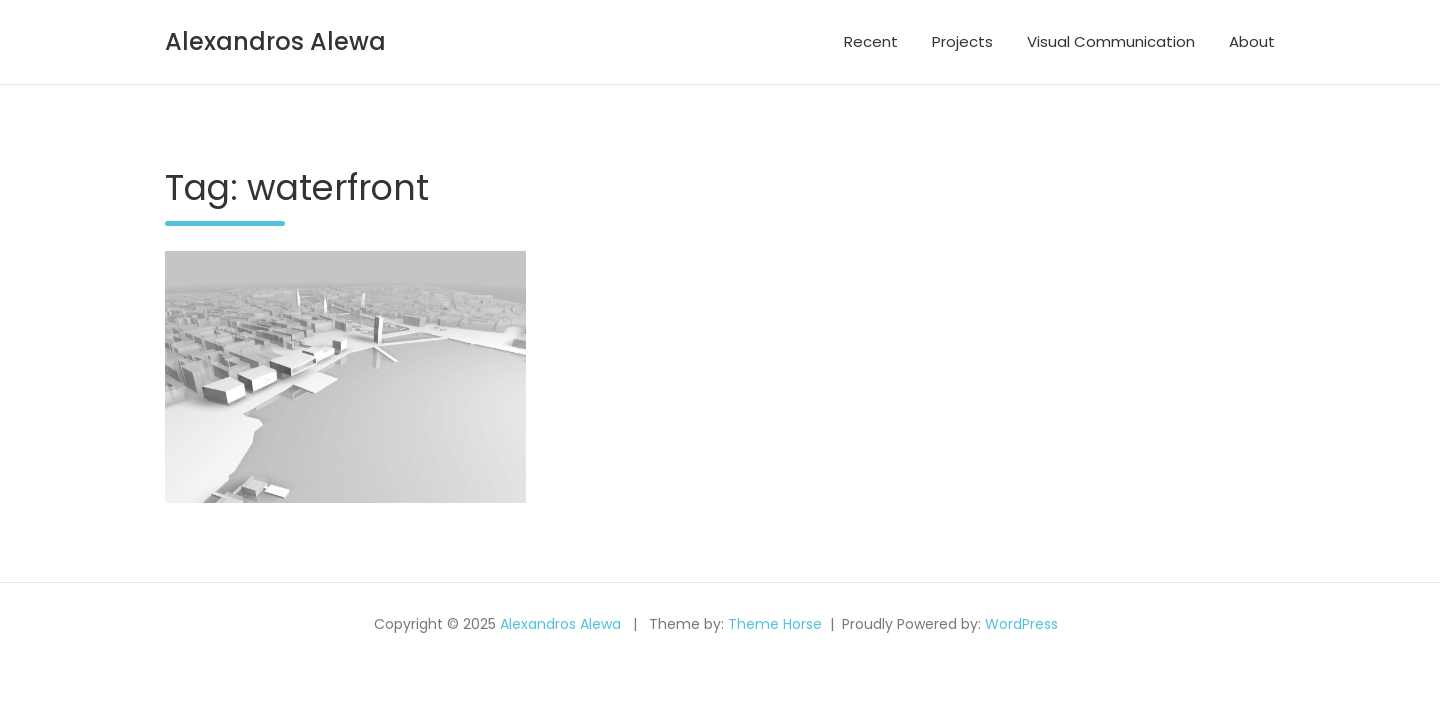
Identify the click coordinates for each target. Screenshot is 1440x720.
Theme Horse (775, 624)
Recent (871, 41)
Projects (962, 41)
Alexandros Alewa (275, 41)
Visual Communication (1111, 41)
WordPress (1021, 624)
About (1252, 41)
